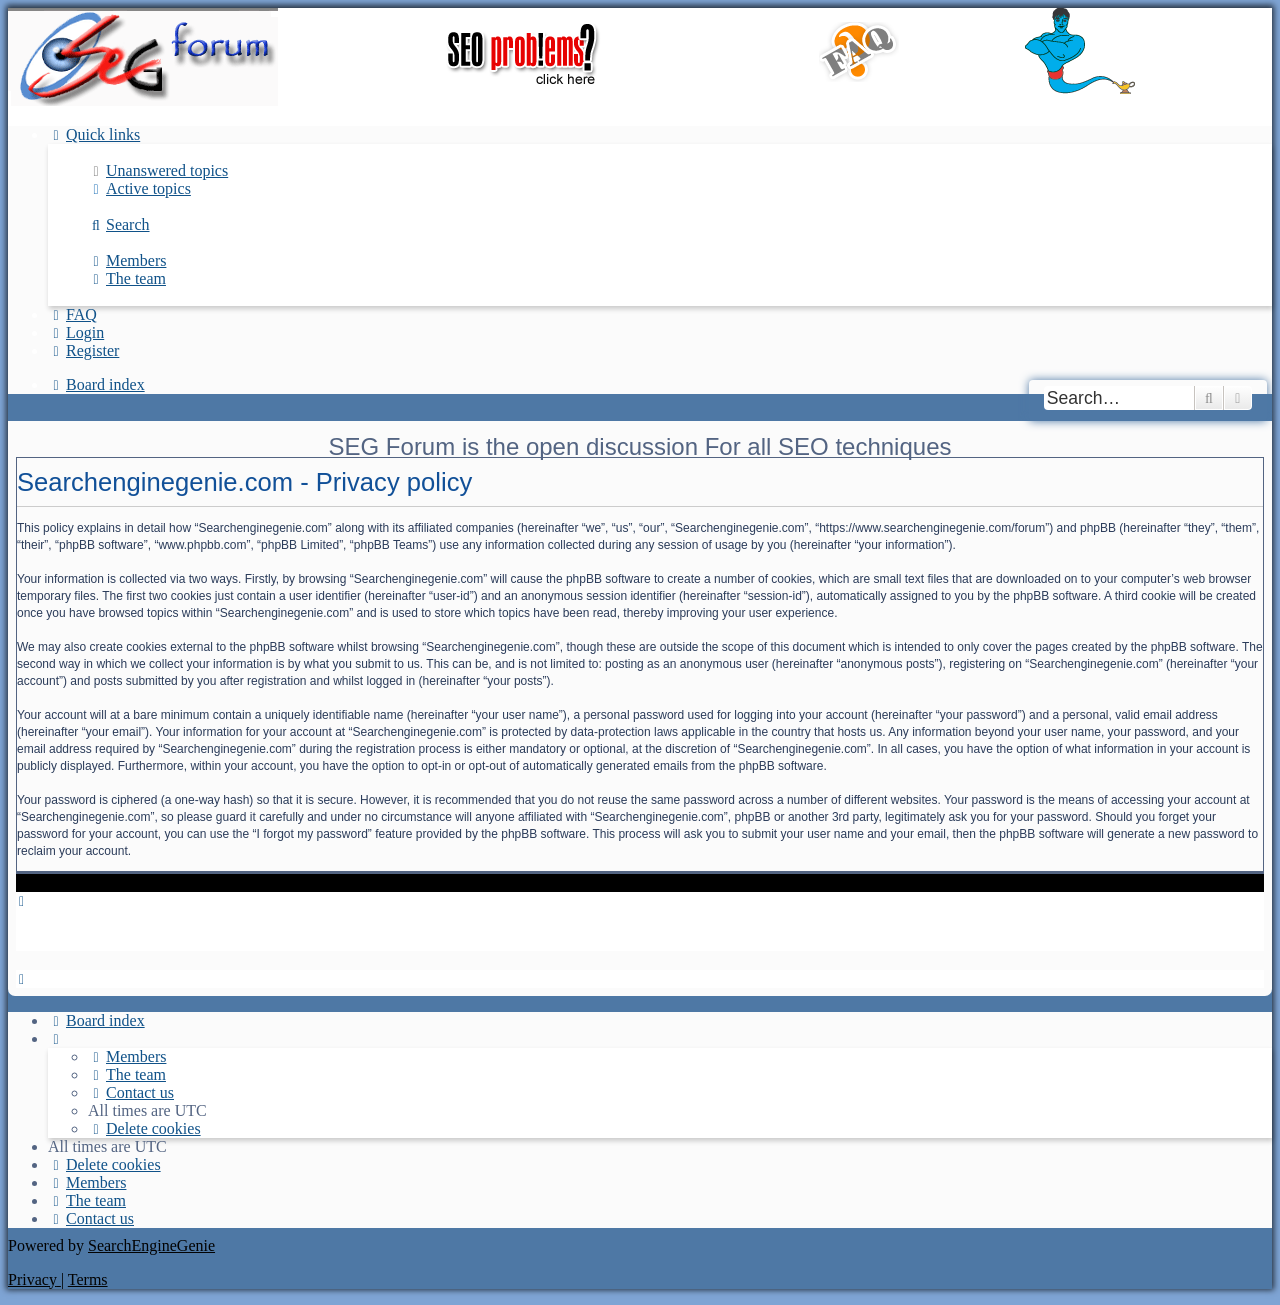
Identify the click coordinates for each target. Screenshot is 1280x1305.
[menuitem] (158, 170)
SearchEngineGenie (151, 1245)
